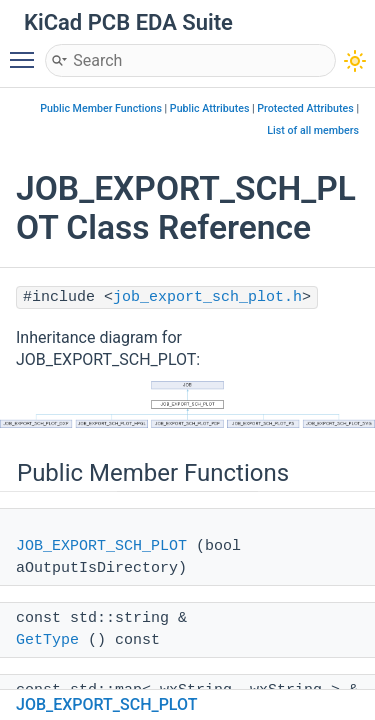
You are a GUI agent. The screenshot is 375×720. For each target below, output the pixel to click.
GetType (47, 640)
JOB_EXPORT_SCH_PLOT (101, 546)
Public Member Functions (101, 108)
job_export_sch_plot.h (207, 297)
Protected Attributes (305, 108)
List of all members (313, 130)
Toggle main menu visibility (27, 51)
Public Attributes (210, 108)
